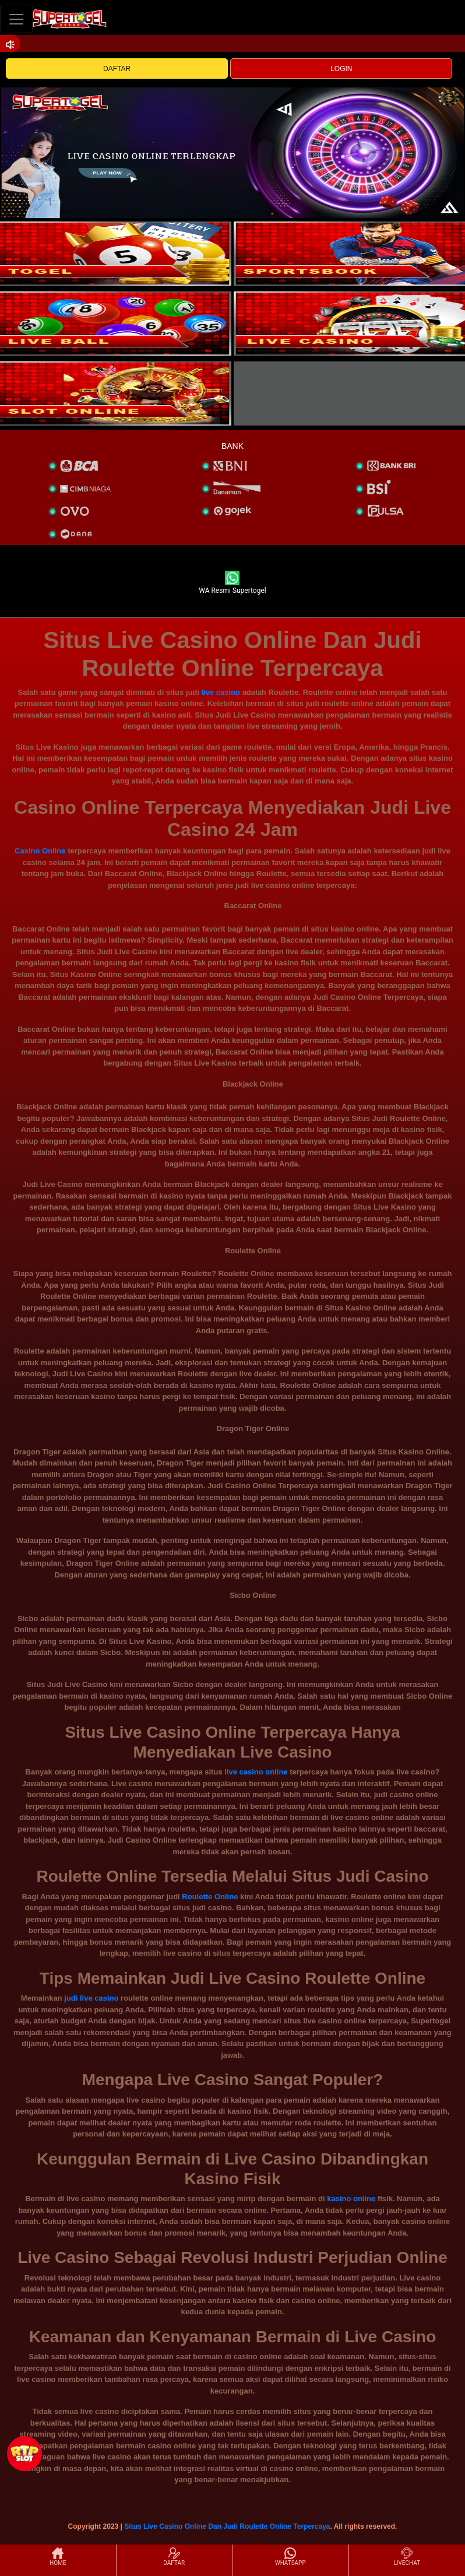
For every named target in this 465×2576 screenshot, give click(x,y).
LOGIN (341, 69)
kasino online (351, 2198)
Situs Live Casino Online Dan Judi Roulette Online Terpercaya (227, 2526)
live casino (221, 692)
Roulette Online (210, 1896)
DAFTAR (117, 69)
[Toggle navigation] (16, 19)
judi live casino (91, 1998)
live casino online (255, 1771)
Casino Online (40, 850)
